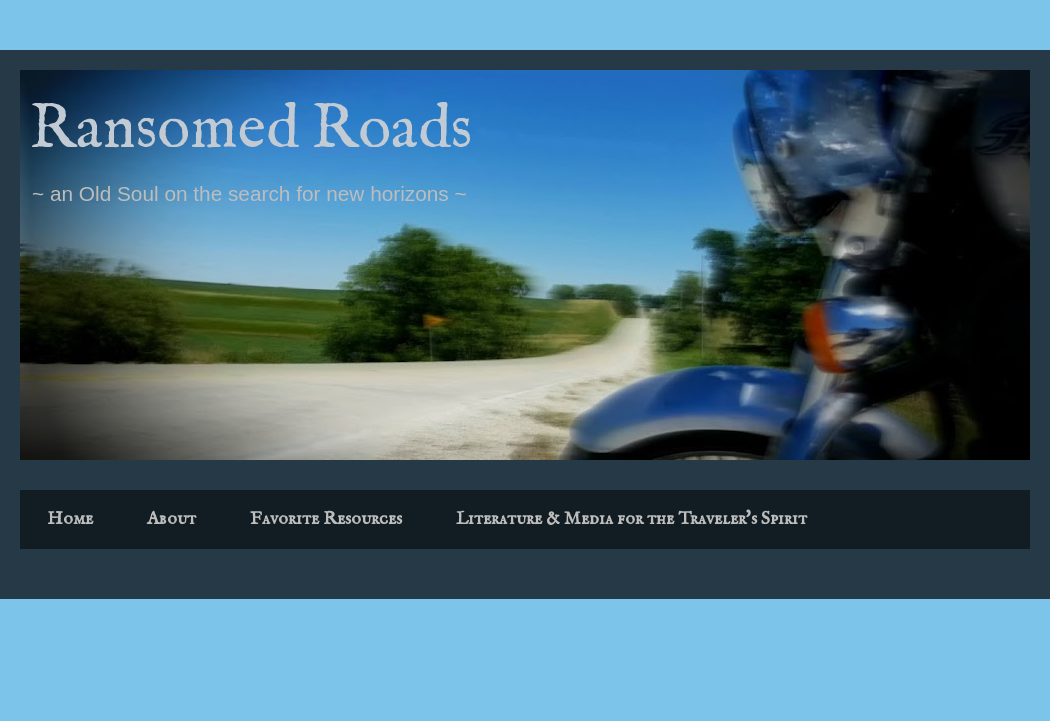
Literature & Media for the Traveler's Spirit (631, 519)
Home (70, 519)
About (171, 519)
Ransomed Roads (251, 130)
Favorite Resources (326, 519)
